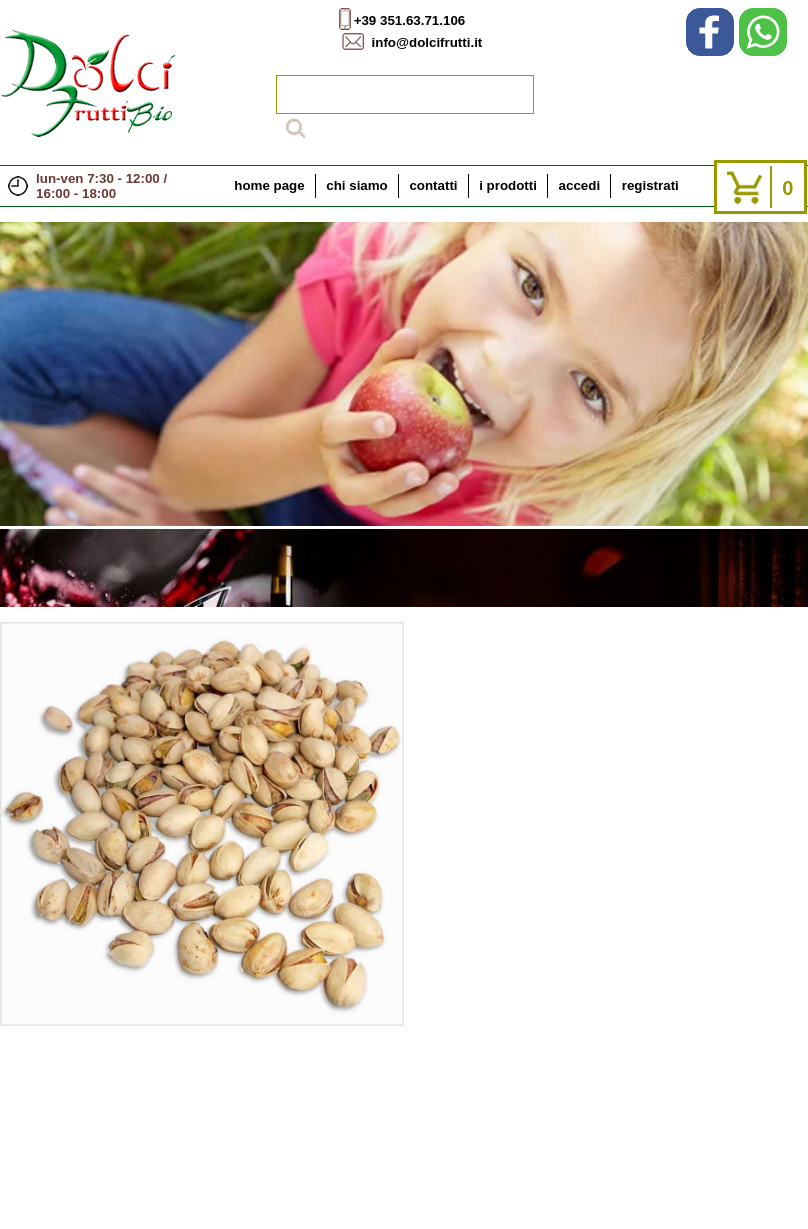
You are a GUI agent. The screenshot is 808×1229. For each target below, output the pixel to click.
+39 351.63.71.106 (410, 20)
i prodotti (508, 185)
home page (269, 185)
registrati (650, 185)
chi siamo (356, 185)
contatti (433, 185)
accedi (580, 185)
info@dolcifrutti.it (427, 42)
